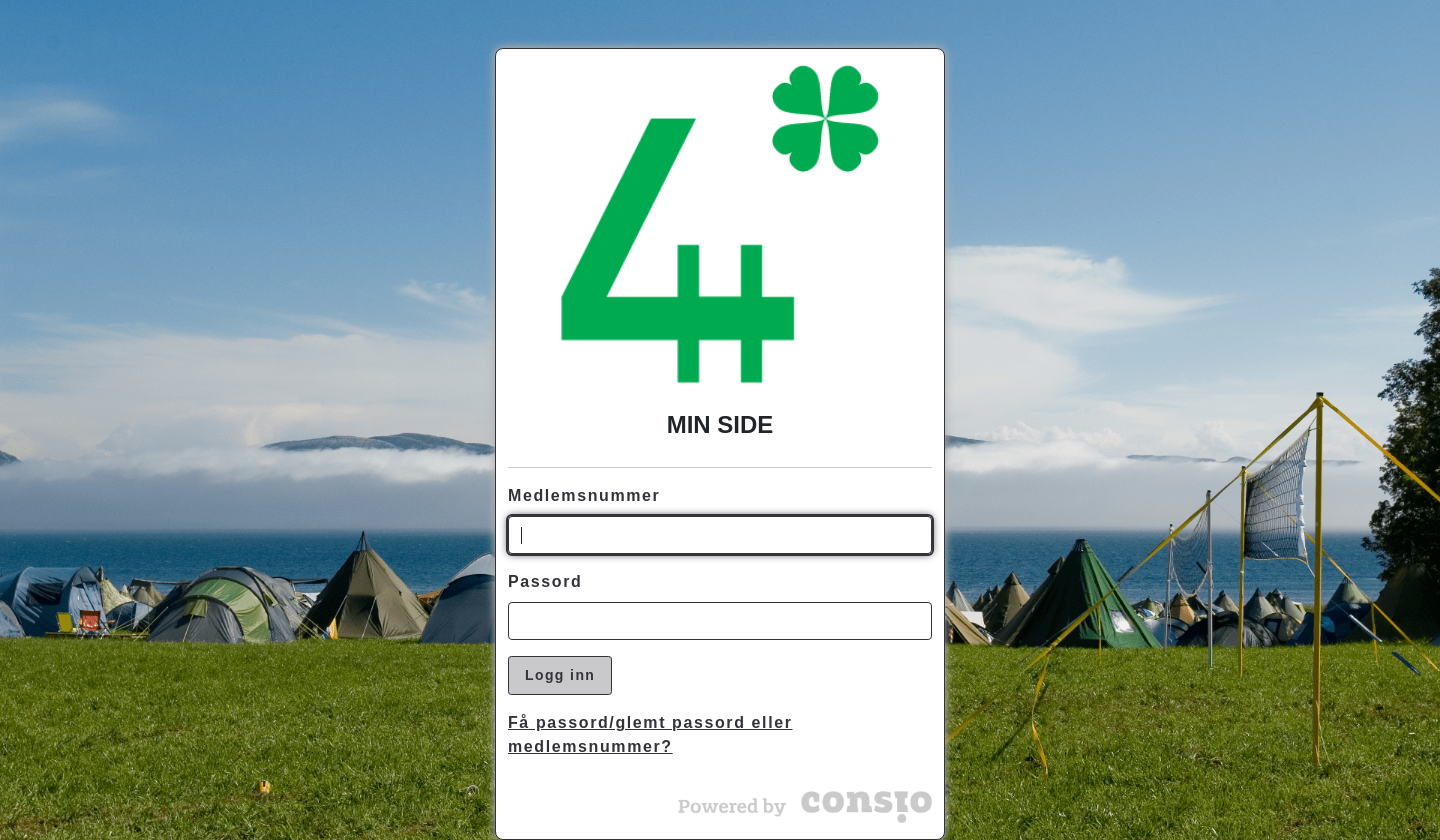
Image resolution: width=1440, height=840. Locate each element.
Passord (545, 581)
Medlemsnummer (584, 495)
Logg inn (560, 675)
